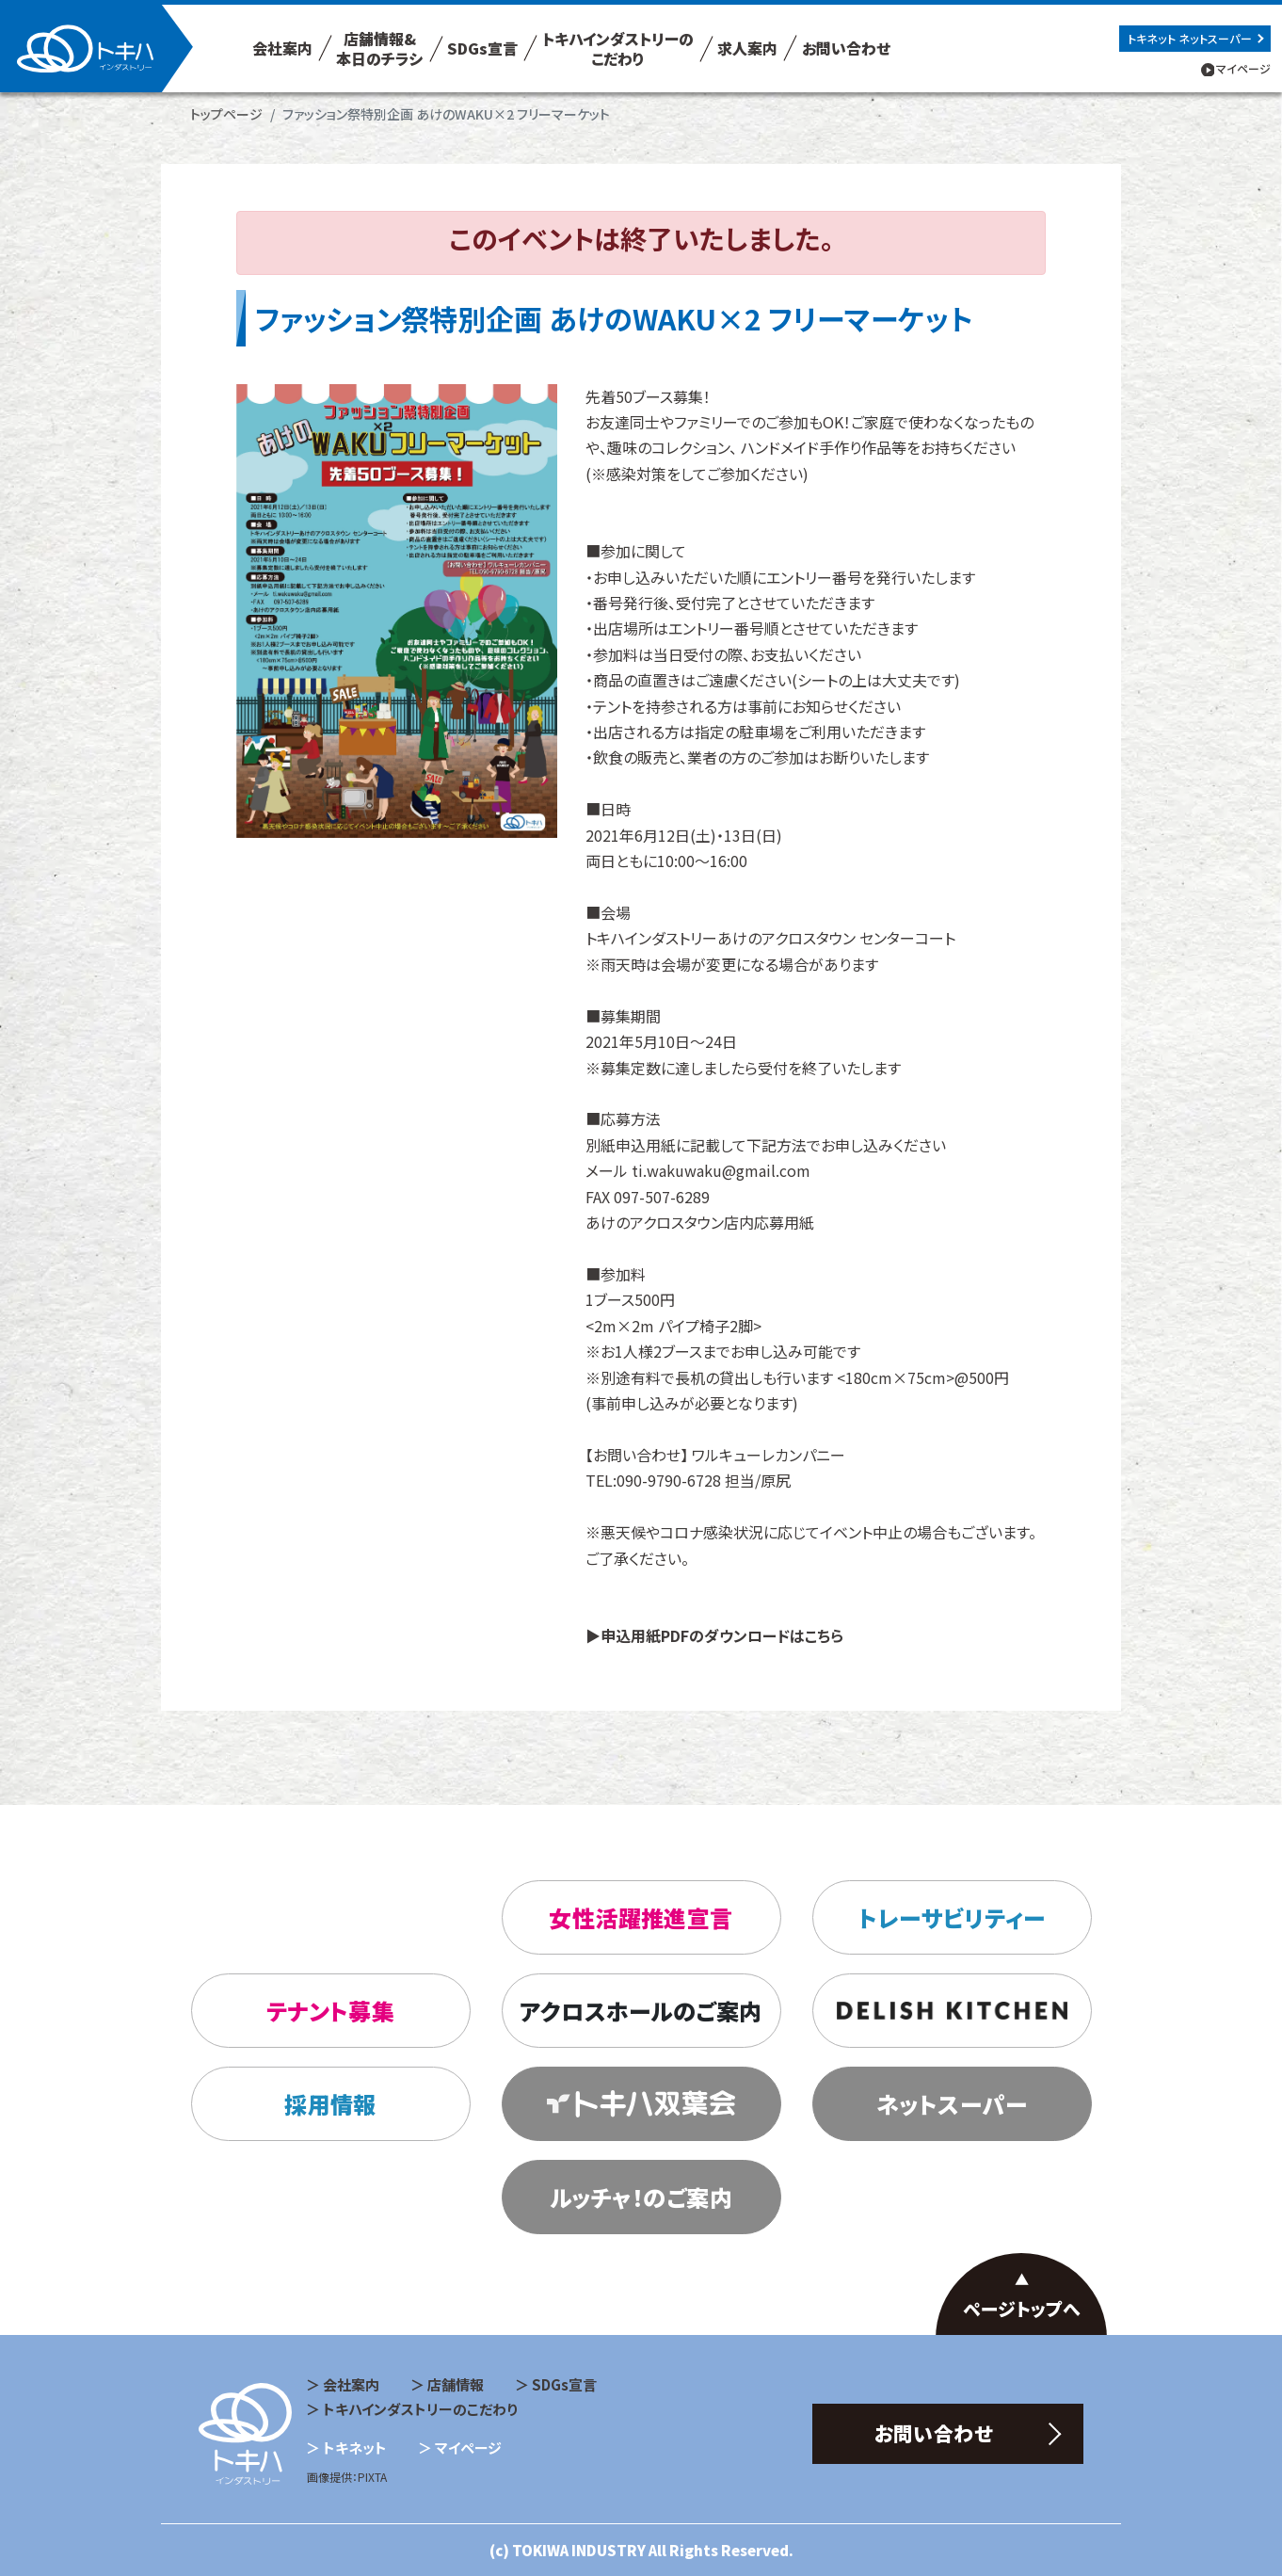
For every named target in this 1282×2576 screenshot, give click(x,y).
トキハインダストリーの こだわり (618, 48)
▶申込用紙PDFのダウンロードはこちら (714, 1635)
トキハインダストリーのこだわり (420, 2409)
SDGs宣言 (482, 48)
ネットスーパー (951, 2103)
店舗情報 (455, 2384)
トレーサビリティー (951, 1917)
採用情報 (330, 2103)
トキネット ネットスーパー (1190, 38)
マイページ (1243, 68)
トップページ (226, 114)
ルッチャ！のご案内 (641, 2197)
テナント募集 (330, 2010)
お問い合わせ (846, 48)
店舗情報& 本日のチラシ (379, 48)
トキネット (355, 2447)
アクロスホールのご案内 (640, 2010)
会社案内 (282, 48)
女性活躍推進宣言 (641, 1917)
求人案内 (747, 48)
